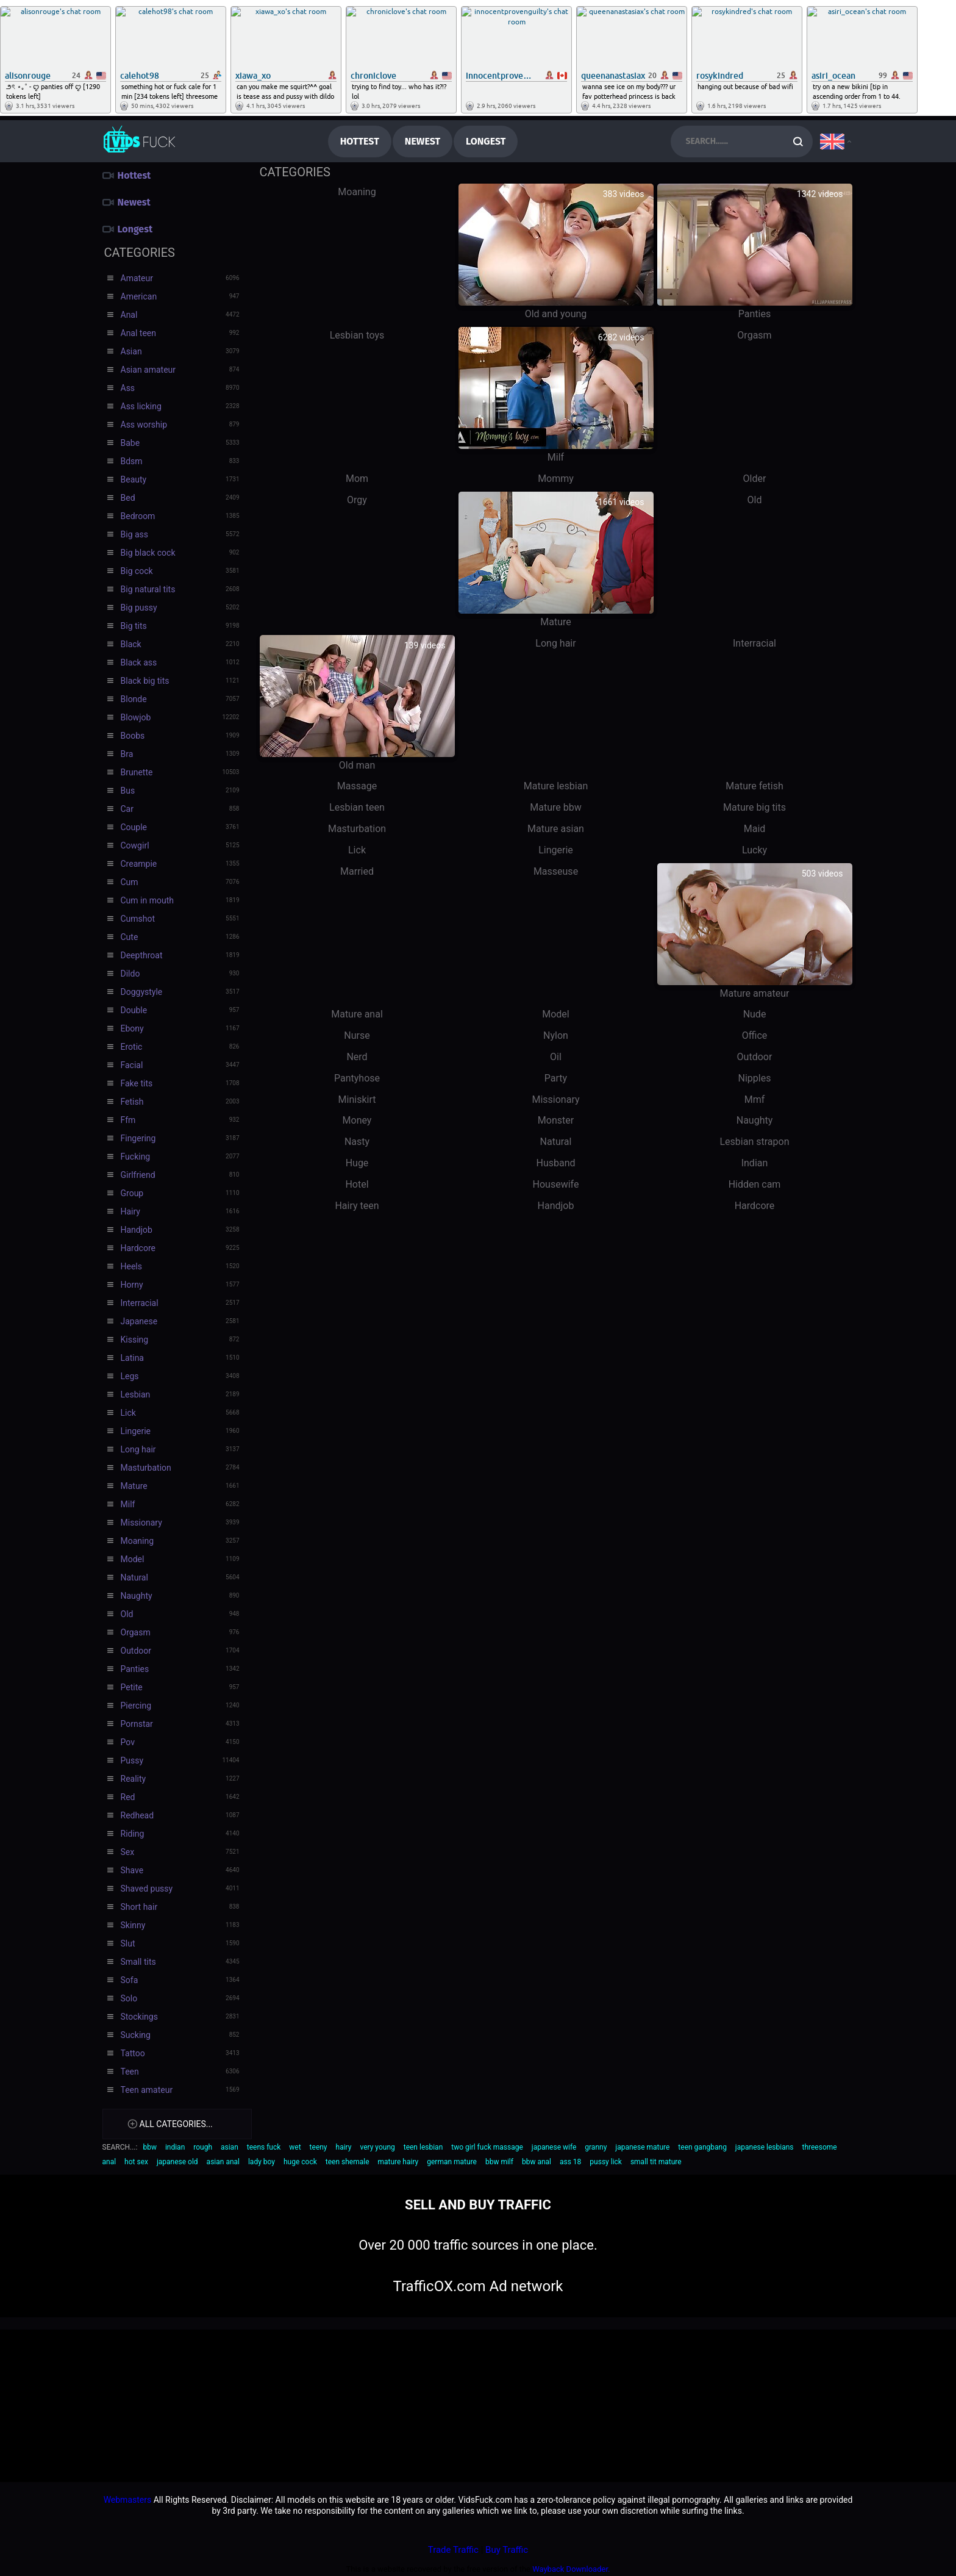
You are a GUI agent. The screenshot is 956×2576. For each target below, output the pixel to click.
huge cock (300, 2162)
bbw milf (499, 2162)
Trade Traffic (453, 2549)
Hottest (359, 141)
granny (596, 2147)
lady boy (261, 2162)
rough (202, 2147)
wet (295, 2147)
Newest (422, 141)
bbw (150, 2147)
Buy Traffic (506, 2549)
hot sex (136, 2162)
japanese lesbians (764, 2147)
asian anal (223, 2162)
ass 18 (570, 2162)
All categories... (176, 2124)
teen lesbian (423, 2147)
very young (377, 2147)
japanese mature (642, 2147)
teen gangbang (702, 2147)
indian (175, 2147)
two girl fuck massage (487, 2147)
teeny (318, 2147)
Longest (485, 141)
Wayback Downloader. (571, 2569)
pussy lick (606, 2162)
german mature (452, 2162)
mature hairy (397, 2162)
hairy (344, 2147)
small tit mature (656, 2162)
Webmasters (128, 2500)
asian (229, 2147)
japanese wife (554, 2147)
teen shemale (347, 2162)
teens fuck (264, 2147)
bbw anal (536, 2162)
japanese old (177, 2162)
